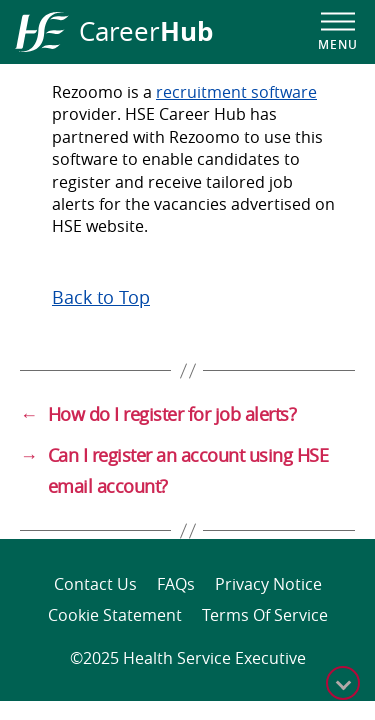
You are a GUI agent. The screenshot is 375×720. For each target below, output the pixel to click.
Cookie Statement (115, 615)
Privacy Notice (268, 584)
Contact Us (95, 584)
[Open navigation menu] (338, 32)
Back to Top (101, 297)
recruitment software (236, 92)
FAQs (176, 584)
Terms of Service (265, 615)
